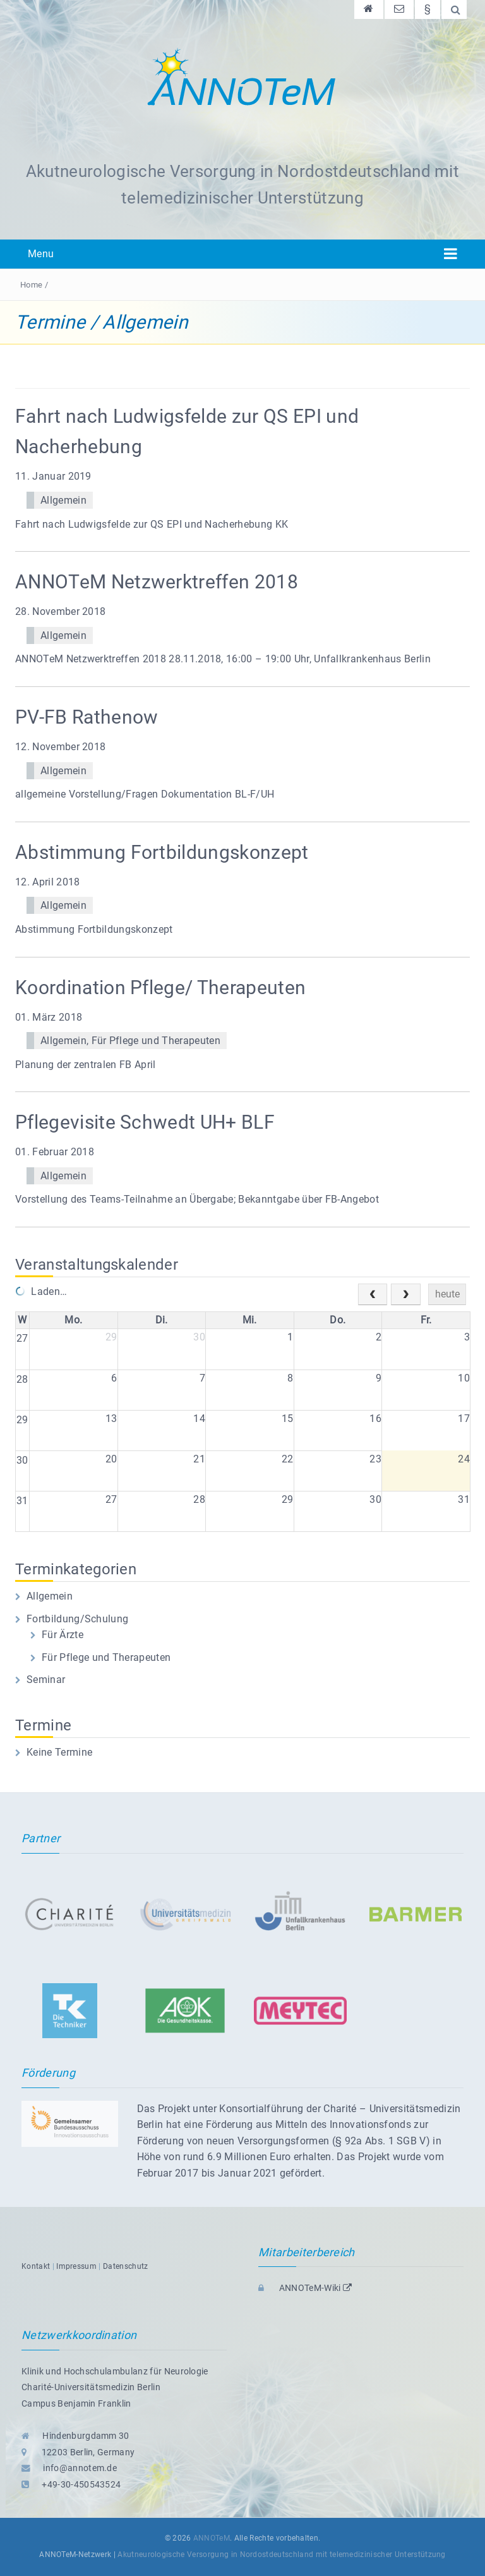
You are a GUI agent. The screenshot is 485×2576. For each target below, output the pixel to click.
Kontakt (35, 2266)
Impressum (76, 2266)
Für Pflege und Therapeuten (156, 1041)
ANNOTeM (211, 2538)
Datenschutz (125, 2266)
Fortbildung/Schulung (77, 1619)
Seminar (46, 1680)
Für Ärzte (62, 1635)
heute (447, 1294)
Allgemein (63, 500)
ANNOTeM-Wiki (305, 2288)
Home (31, 284)
